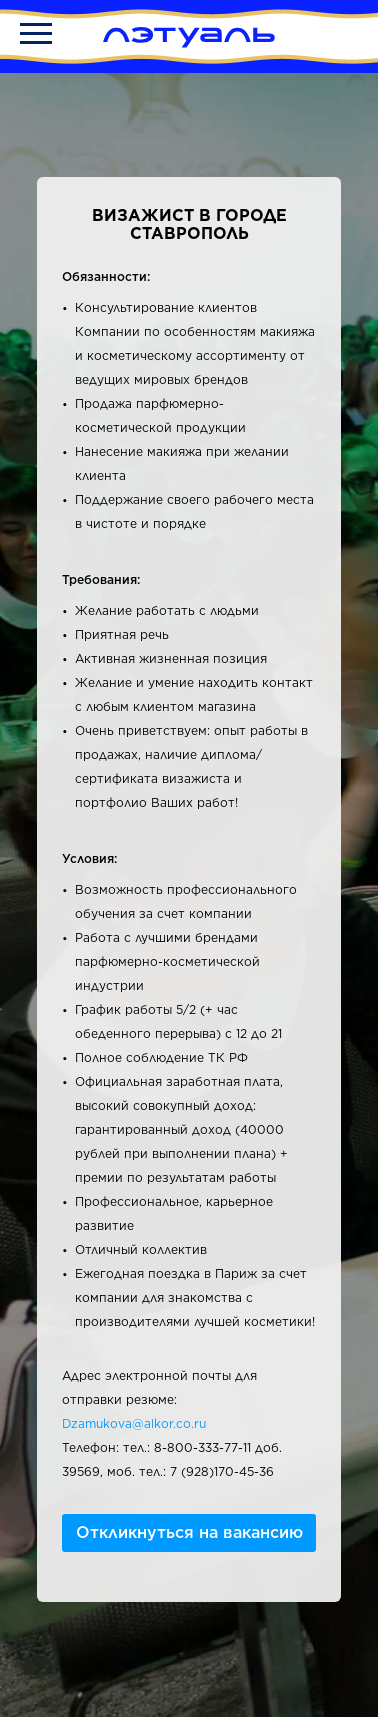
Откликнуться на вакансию (189, 1532)
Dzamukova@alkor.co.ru (134, 1423)
